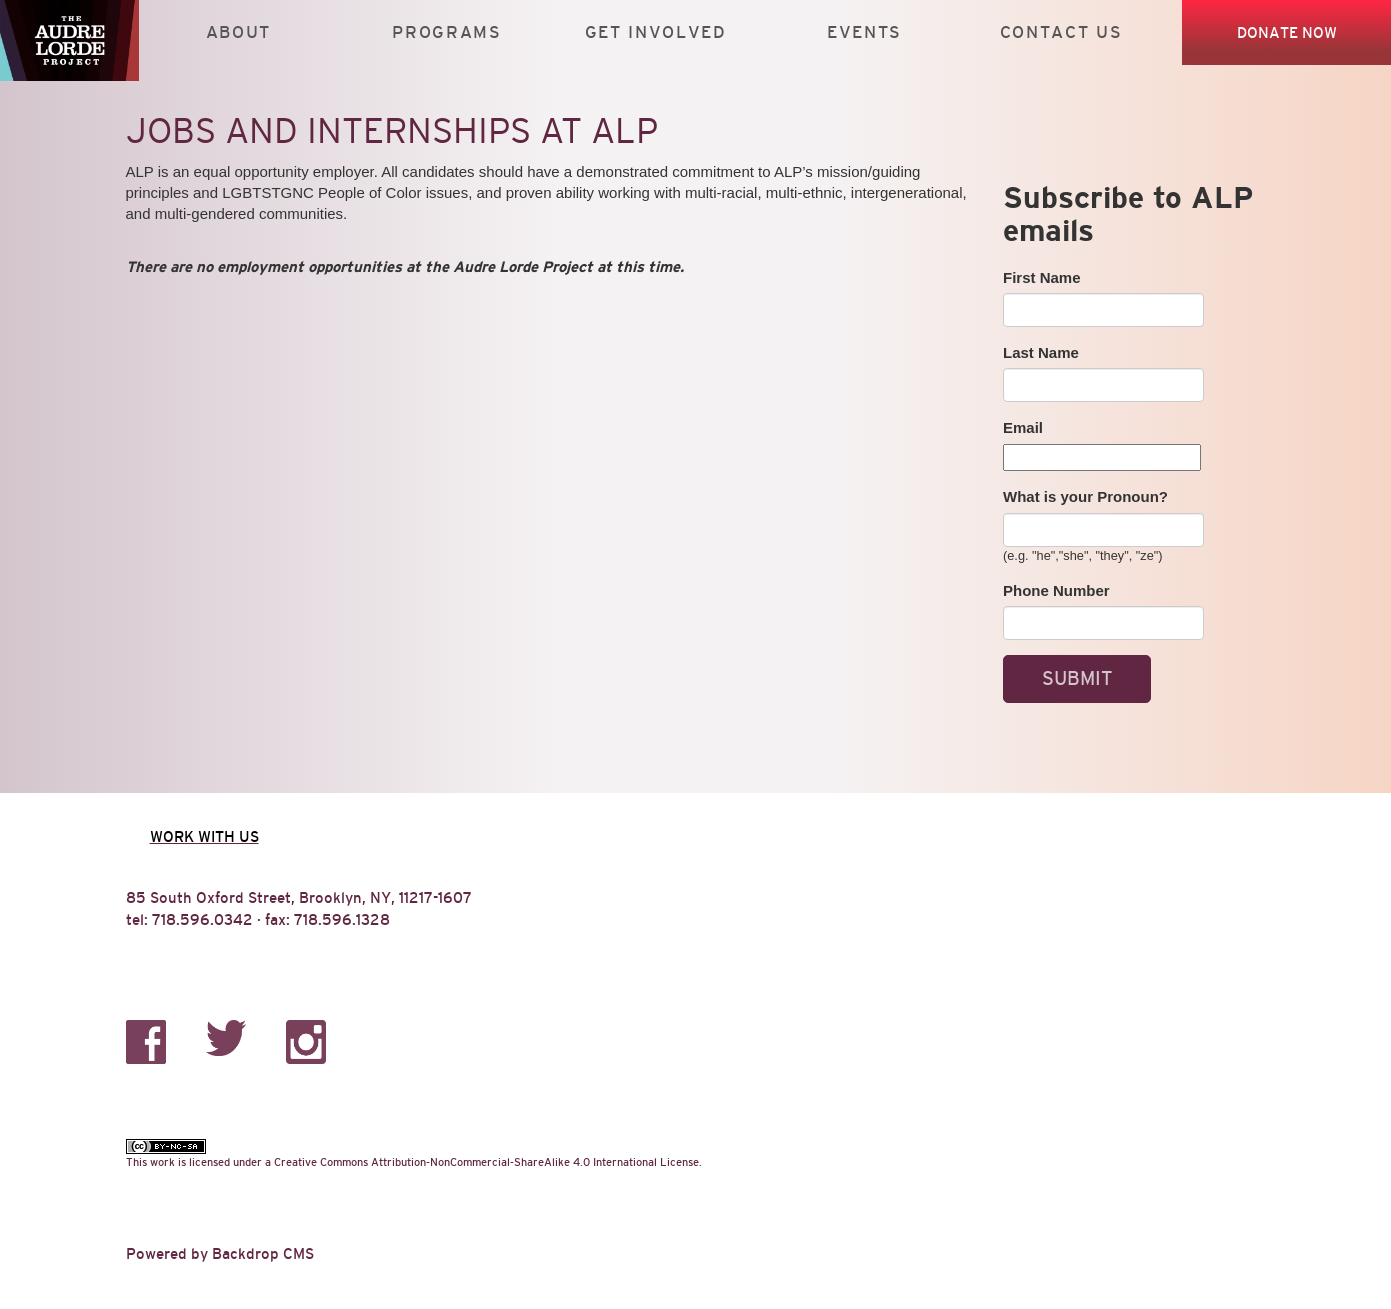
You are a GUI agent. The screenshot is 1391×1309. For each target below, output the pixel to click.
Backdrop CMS (263, 1253)
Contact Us (1061, 32)
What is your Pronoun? (1085, 496)
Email (1023, 427)
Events (864, 32)
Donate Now (1287, 32)
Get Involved (656, 32)
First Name (1042, 277)
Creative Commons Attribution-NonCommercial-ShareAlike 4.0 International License (486, 1162)
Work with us (204, 836)
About (238, 32)
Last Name (1041, 352)
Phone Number (1056, 590)
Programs (447, 32)
